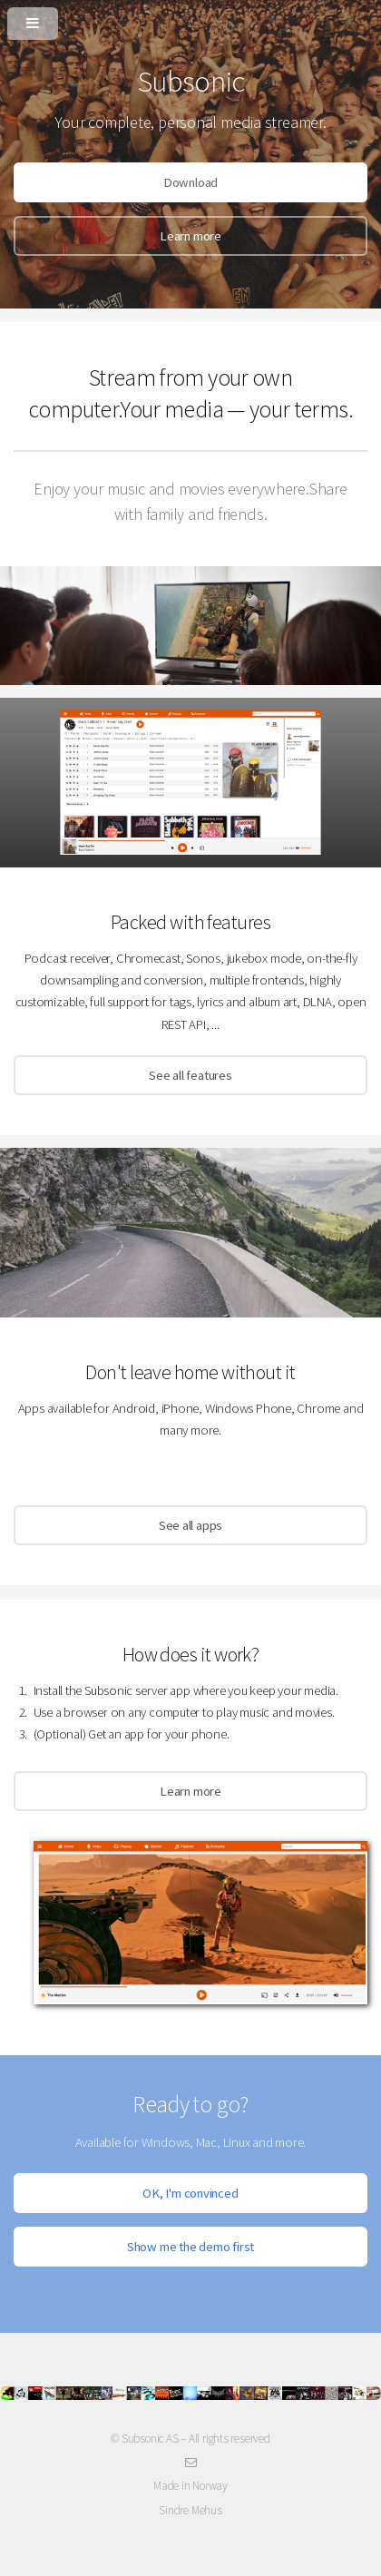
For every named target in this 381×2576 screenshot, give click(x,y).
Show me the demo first (190, 2246)
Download (190, 182)
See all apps (190, 1525)
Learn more (190, 236)
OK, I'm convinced (190, 2193)
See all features (190, 1075)
